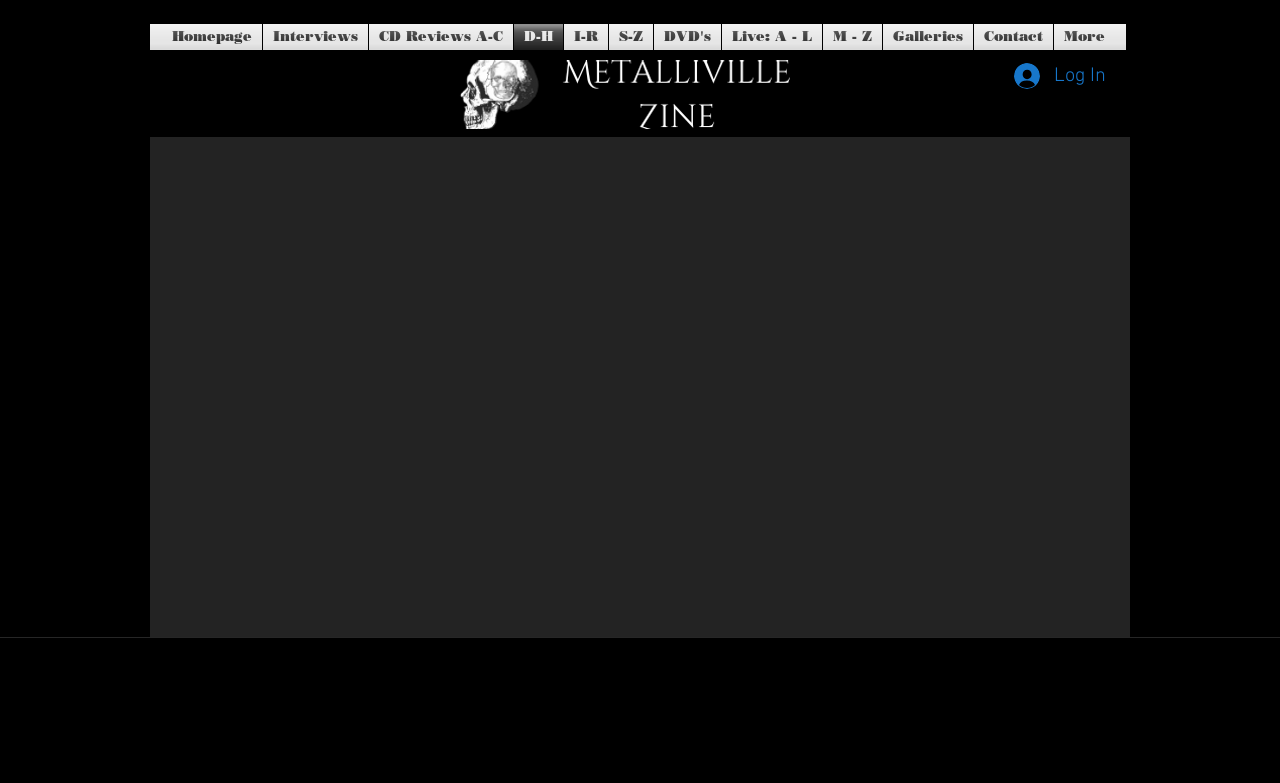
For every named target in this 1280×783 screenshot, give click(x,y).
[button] (687, 37)
